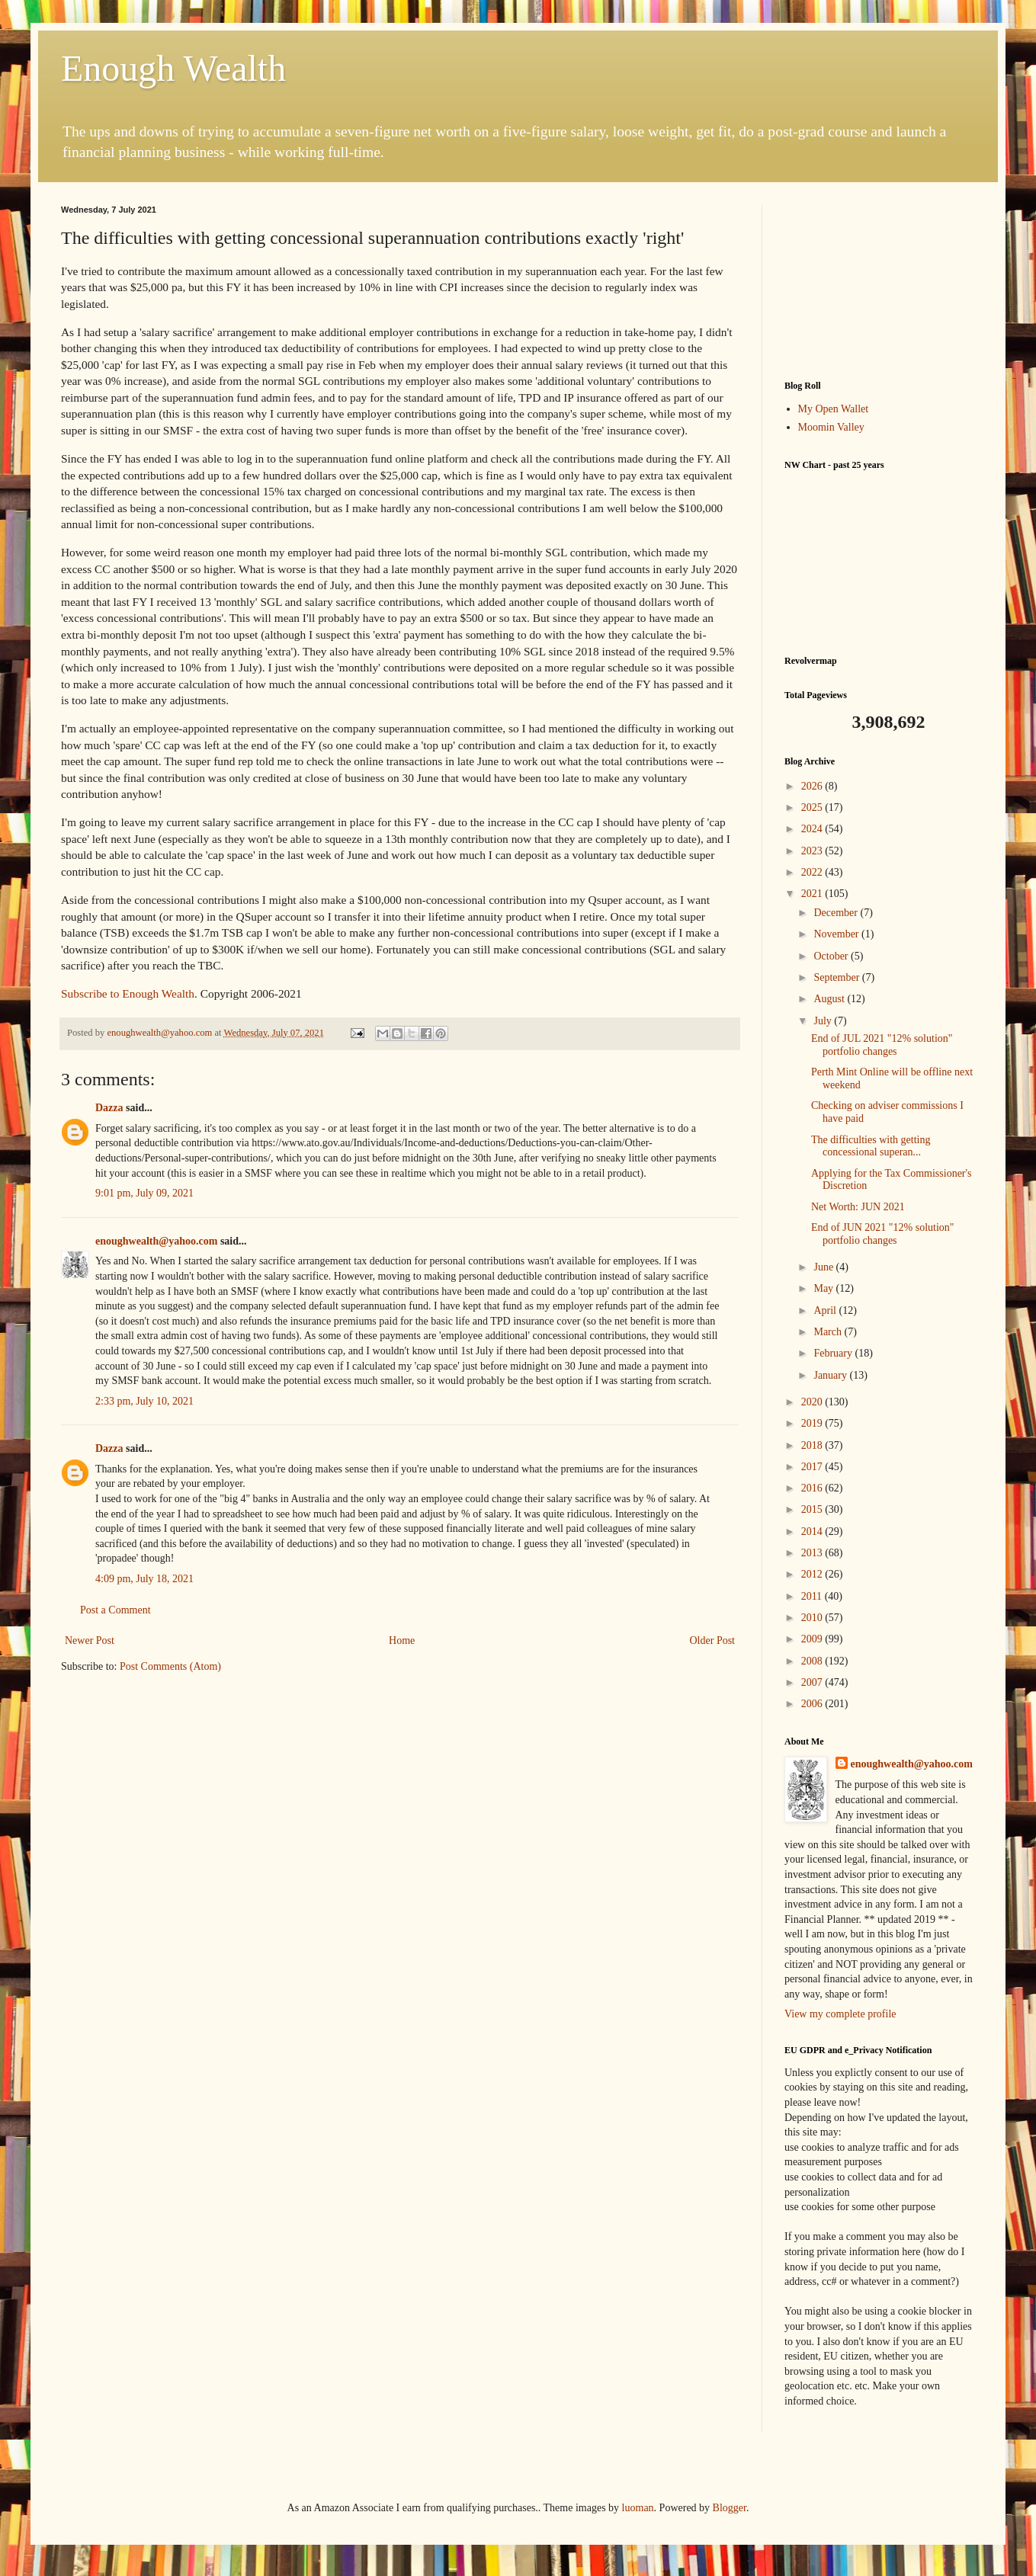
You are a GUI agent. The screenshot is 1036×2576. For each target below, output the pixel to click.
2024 (813, 829)
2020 (813, 1402)
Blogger (729, 2508)
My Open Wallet (833, 409)
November (837, 934)
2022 (813, 872)
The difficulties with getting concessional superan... (870, 1146)
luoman (638, 2508)
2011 (813, 1596)
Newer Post (89, 1640)
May (824, 1288)
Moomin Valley (831, 427)
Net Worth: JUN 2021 (858, 1207)
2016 (813, 1488)
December (836, 912)
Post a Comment (115, 1610)
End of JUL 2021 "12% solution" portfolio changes (882, 1045)
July (823, 1021)
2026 (813, 786)
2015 (813, 1509)
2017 (813, 1466)
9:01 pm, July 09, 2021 (144, 1193)
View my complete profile (840, 2014)
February (834, 1353)
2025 (813, 807)
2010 (813, 1617)
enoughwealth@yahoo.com (156, 1241)
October (832, 956)
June (824, 1267)
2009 (813, 1639)
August (830, 998)
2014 (813, 1531)
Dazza (109, 1107)
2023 (813, 851)
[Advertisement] (879, 281)
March (828, 1332)
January (831, 1375)
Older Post (713, 1640)
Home (402, 1640)
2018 (813, 1445)
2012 (813, 1574)
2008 (813, 1661)
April (826, 1310)
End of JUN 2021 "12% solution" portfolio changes (882, 1234)
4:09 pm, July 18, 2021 (144, 1578)
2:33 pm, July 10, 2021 (144, 1401)
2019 (813, 1423)
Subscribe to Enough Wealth (127, 993)
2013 (813, 1553)
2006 (813, 1703)
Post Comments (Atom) (170, 1666)
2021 (813, 893)
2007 (813, 1682)
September (837, 977)
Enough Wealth (173, 68)
